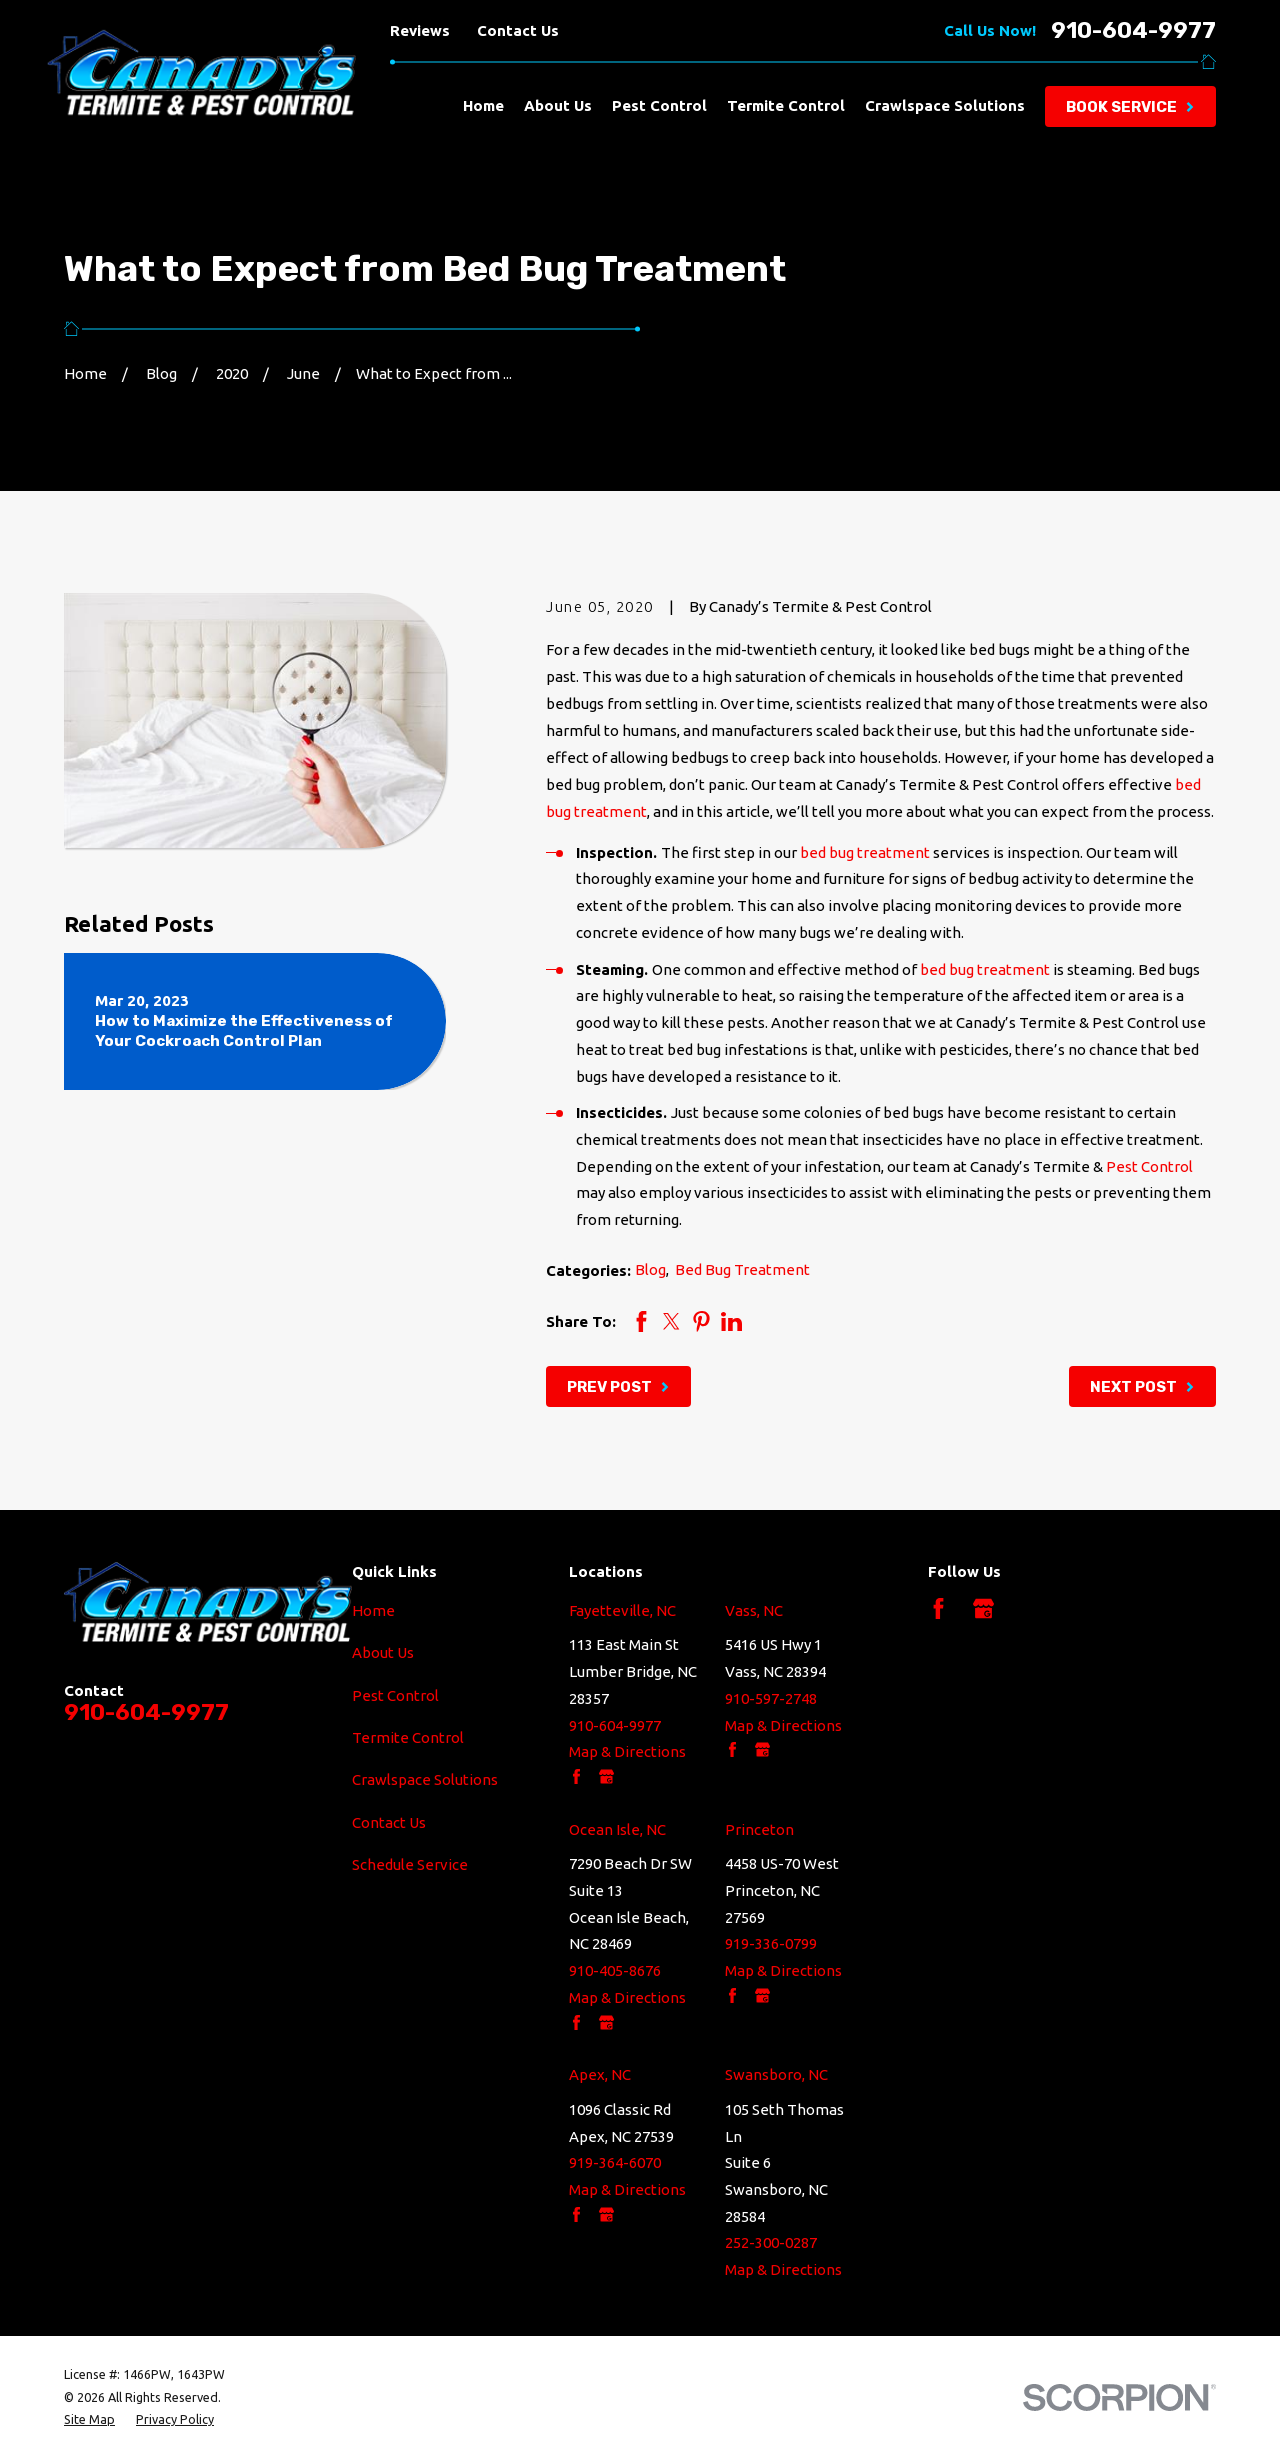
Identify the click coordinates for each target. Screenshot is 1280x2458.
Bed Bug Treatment (742, 1269)
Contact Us (518, 30)
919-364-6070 (615, 2162)
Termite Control (408, 1737)
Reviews (420, 30)
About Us (383, 1652)
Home (373, 1610)
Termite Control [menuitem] (786, 105)
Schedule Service (410, 1864)
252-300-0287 (771, 2242)
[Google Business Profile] (983, 1608)
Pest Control (1149, 1166)
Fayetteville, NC (622, 1610)
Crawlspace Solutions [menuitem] (945, 105)
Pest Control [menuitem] (659, 105)
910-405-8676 (615, 1970)
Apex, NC (600, 2074)
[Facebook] (938, 1608)
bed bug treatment (865, 852)
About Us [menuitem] (558, 105)
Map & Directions (627, 1751)
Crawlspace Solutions (425, 1779)
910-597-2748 (771, 1698)
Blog (650, 1269)
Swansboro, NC (776, 2074)
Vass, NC (754, 1610)
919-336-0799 (771, 1943)
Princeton (759, 1829)
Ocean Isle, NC (617, 1829)
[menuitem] (89, 2419)
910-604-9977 (1133, 31)
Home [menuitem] (483, 105)
